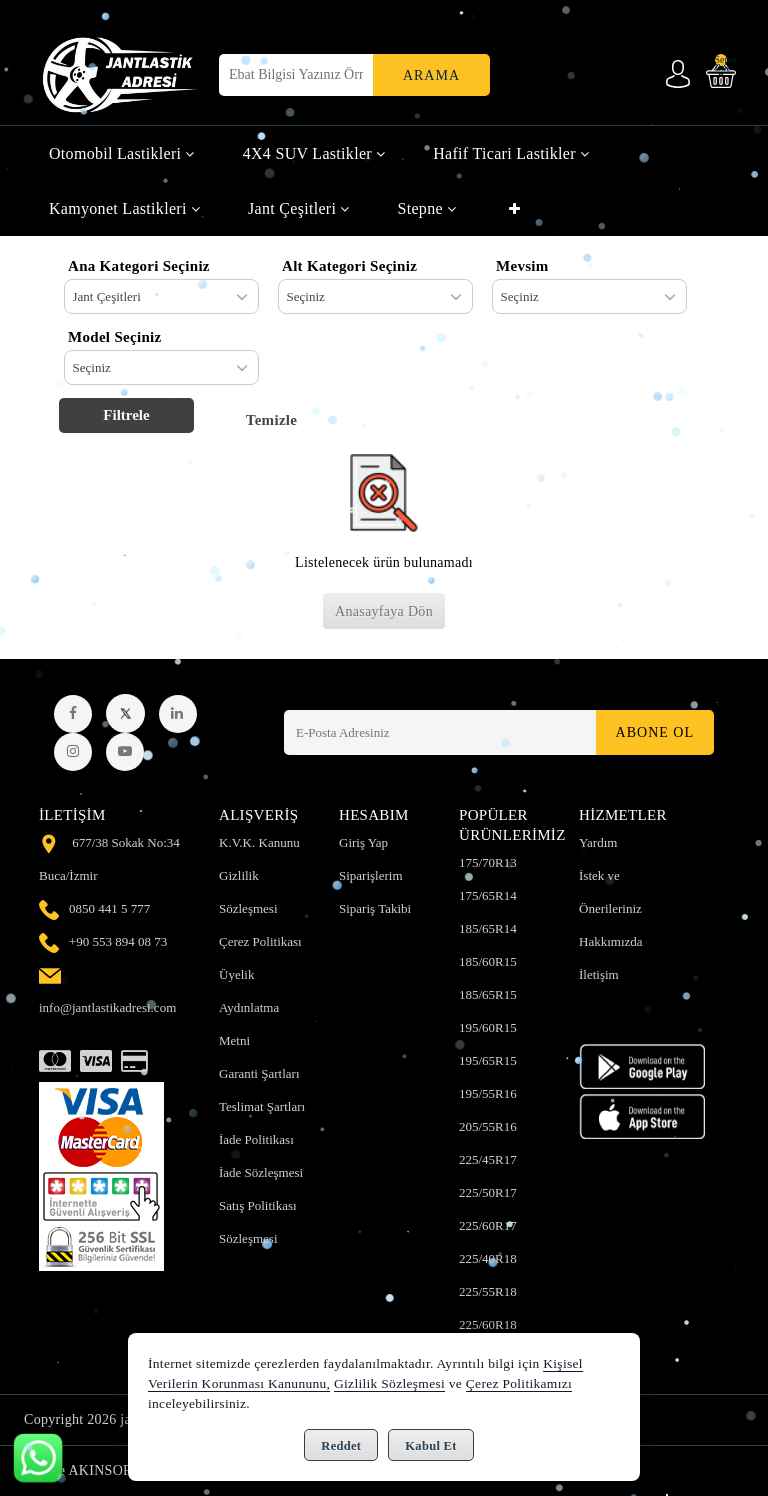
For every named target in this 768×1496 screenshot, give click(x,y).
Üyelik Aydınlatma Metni (249, 1007)
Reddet (341, 1446)
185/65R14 (488, 928)
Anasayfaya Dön (384, 611)
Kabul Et (430, 1446)
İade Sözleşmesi (261, 1172)
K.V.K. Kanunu (259, 842)
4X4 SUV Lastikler (314, 153)
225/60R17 (488, 1225)
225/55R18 (488, 1291)
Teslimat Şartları (262, 1106)
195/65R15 (488, 1060)
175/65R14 (488, 895)
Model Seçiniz (114, 337)
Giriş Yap (363, 842)
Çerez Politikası (260, 941)
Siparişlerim (371, 875)
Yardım (598, 842)
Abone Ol (655, 732)
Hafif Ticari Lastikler (511, 153)
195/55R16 (488, 1093)
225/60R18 (488, 1324)
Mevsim (522, 266)
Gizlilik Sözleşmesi (389, 1383)
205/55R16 (488, 1126)
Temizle (272, 420)
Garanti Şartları (259, 1073)
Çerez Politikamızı (519, 1383)
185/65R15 (488, 994)
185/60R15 (488, 961)
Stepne (426, 208)
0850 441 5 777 (109, 908)
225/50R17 (488, 1192)
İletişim (599, 974)
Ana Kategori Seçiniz (139, 266)
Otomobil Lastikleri (122, 153)
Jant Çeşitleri (299, 208)
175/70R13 (488, 862)
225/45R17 (488, 1159)
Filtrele (126, 415)
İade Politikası (256, 1139)
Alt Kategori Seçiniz (349, 266)
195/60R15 (488, 1027)
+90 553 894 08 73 (118, 941)
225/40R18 (488, 1258)
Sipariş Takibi (375, 908)
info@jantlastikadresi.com (107, 1007)
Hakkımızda (611, 941)
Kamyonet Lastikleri (124, 208)
